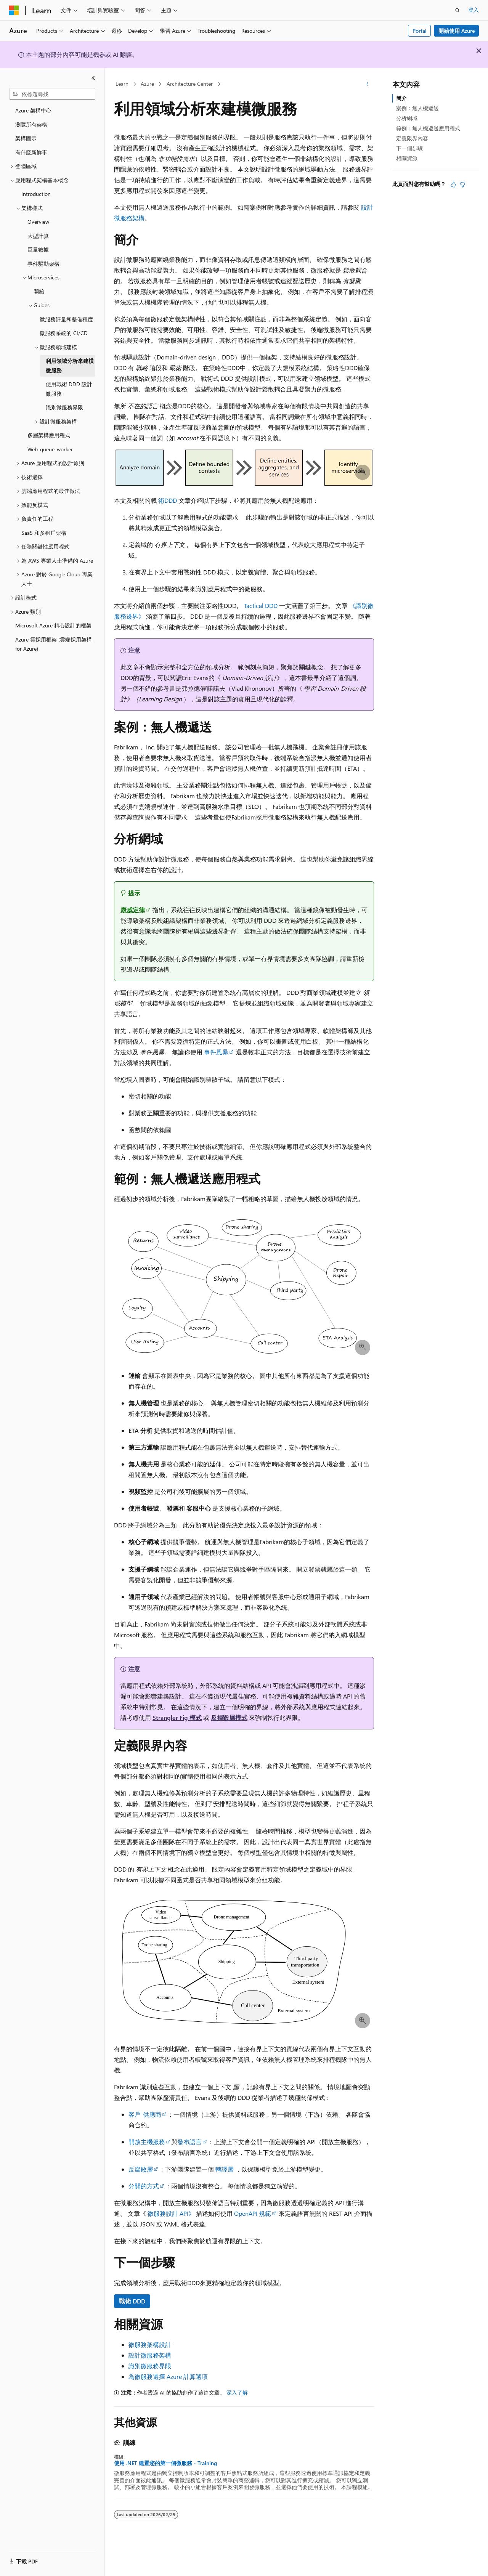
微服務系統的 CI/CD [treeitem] (64, 333)
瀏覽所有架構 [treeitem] (31, 124)
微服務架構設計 (149, 2344)
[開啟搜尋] (457, 10)
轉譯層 (224, 2169)
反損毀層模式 (229, 1717)
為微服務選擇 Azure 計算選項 (168, 2376)
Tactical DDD (261, 605)
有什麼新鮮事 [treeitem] (31, 152)
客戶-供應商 (144, 2114)
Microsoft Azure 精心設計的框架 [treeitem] (53, 625)
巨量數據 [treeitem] (38, 249)
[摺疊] (93, 78)
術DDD (167, 500)
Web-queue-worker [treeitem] (50, 449)
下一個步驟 (409, 148)
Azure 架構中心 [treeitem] (33, 110)
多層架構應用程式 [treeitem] (48, 435)
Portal (420, 30)
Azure (147, 83)
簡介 (401, 98)
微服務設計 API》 (171, 2213)
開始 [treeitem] (39, 291)
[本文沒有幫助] (462, 184)
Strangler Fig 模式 (177, 1717)
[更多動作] (367, 84)
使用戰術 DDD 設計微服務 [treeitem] (69, 388)
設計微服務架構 (149, 2355)
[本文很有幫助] (453, 184)
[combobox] (52, 94)
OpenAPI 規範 (252, 2213)
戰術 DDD (132, 2301)
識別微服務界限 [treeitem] (64, 407)
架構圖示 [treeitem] (26, 138)
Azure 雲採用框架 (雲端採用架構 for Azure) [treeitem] (53, 644)
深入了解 (237, 2392)
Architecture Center (190, 83)
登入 (473, 9)
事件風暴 (216, 1052)
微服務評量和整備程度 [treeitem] (66, 319)
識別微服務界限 (149, 2366)
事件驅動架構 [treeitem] (43, 263)
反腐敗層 (140, 2169)
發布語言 (189, 2142)
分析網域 (406, 118)
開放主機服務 (146, 2142)
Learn (122, 83)
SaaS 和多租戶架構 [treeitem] (43, 532)
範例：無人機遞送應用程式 (428, 128)
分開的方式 (143, 2186)
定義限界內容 (412, 138)
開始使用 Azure (456, 30)
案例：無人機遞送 (417, 108)
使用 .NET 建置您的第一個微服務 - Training (165, 2463)
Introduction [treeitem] (36, 193)
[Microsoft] (14, 10)
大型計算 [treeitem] (38, 235)
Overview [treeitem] (38, 221)
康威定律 (132, 910)
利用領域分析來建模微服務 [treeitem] (70, 365)
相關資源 (406, 158)
